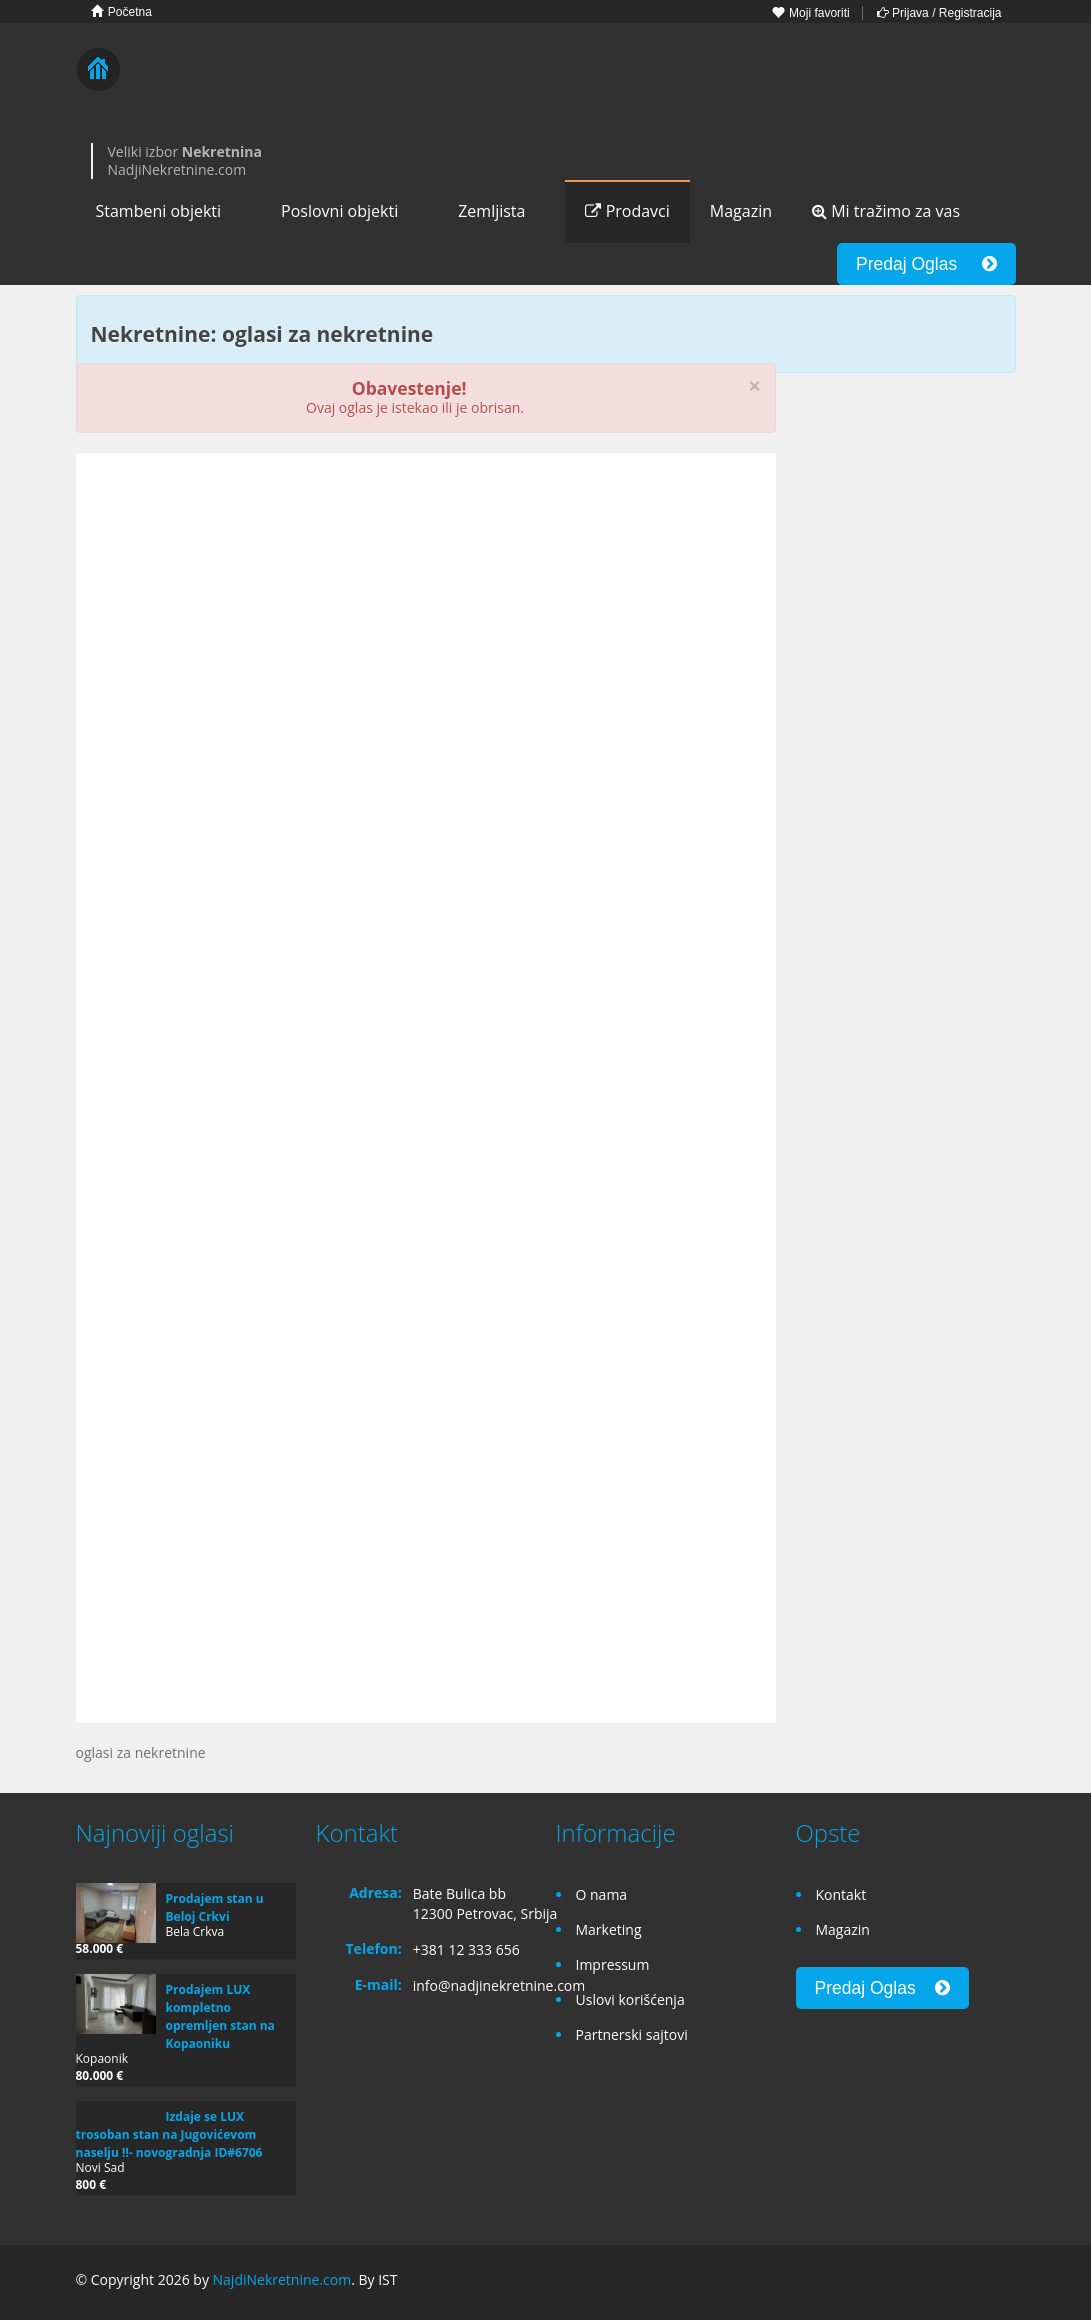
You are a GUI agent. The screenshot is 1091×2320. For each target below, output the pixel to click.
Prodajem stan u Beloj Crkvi (215, 1907)
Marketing (609, 1929)
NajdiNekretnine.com (282, 2279)
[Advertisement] (426, 623)
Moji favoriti (811, 13)
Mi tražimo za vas (886, 211)
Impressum (613, 1964)
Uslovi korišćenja (630, 1999)
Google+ (954, 2282)
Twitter (1004, 2282)
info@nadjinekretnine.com (499, 1985)
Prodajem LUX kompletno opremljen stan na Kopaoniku (220, 2016)
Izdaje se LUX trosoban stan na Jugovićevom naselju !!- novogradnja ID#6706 (169, 2134)
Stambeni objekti (159, 211)
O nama (602, 1894)
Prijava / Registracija (939, 13)
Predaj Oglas (926, 264)
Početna (121, 11)
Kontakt (841, 1894)
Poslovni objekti (339, 211)
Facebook (911, 2282)
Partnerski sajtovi (632, 2034)
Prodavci (627, 211)
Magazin (741, 211)
